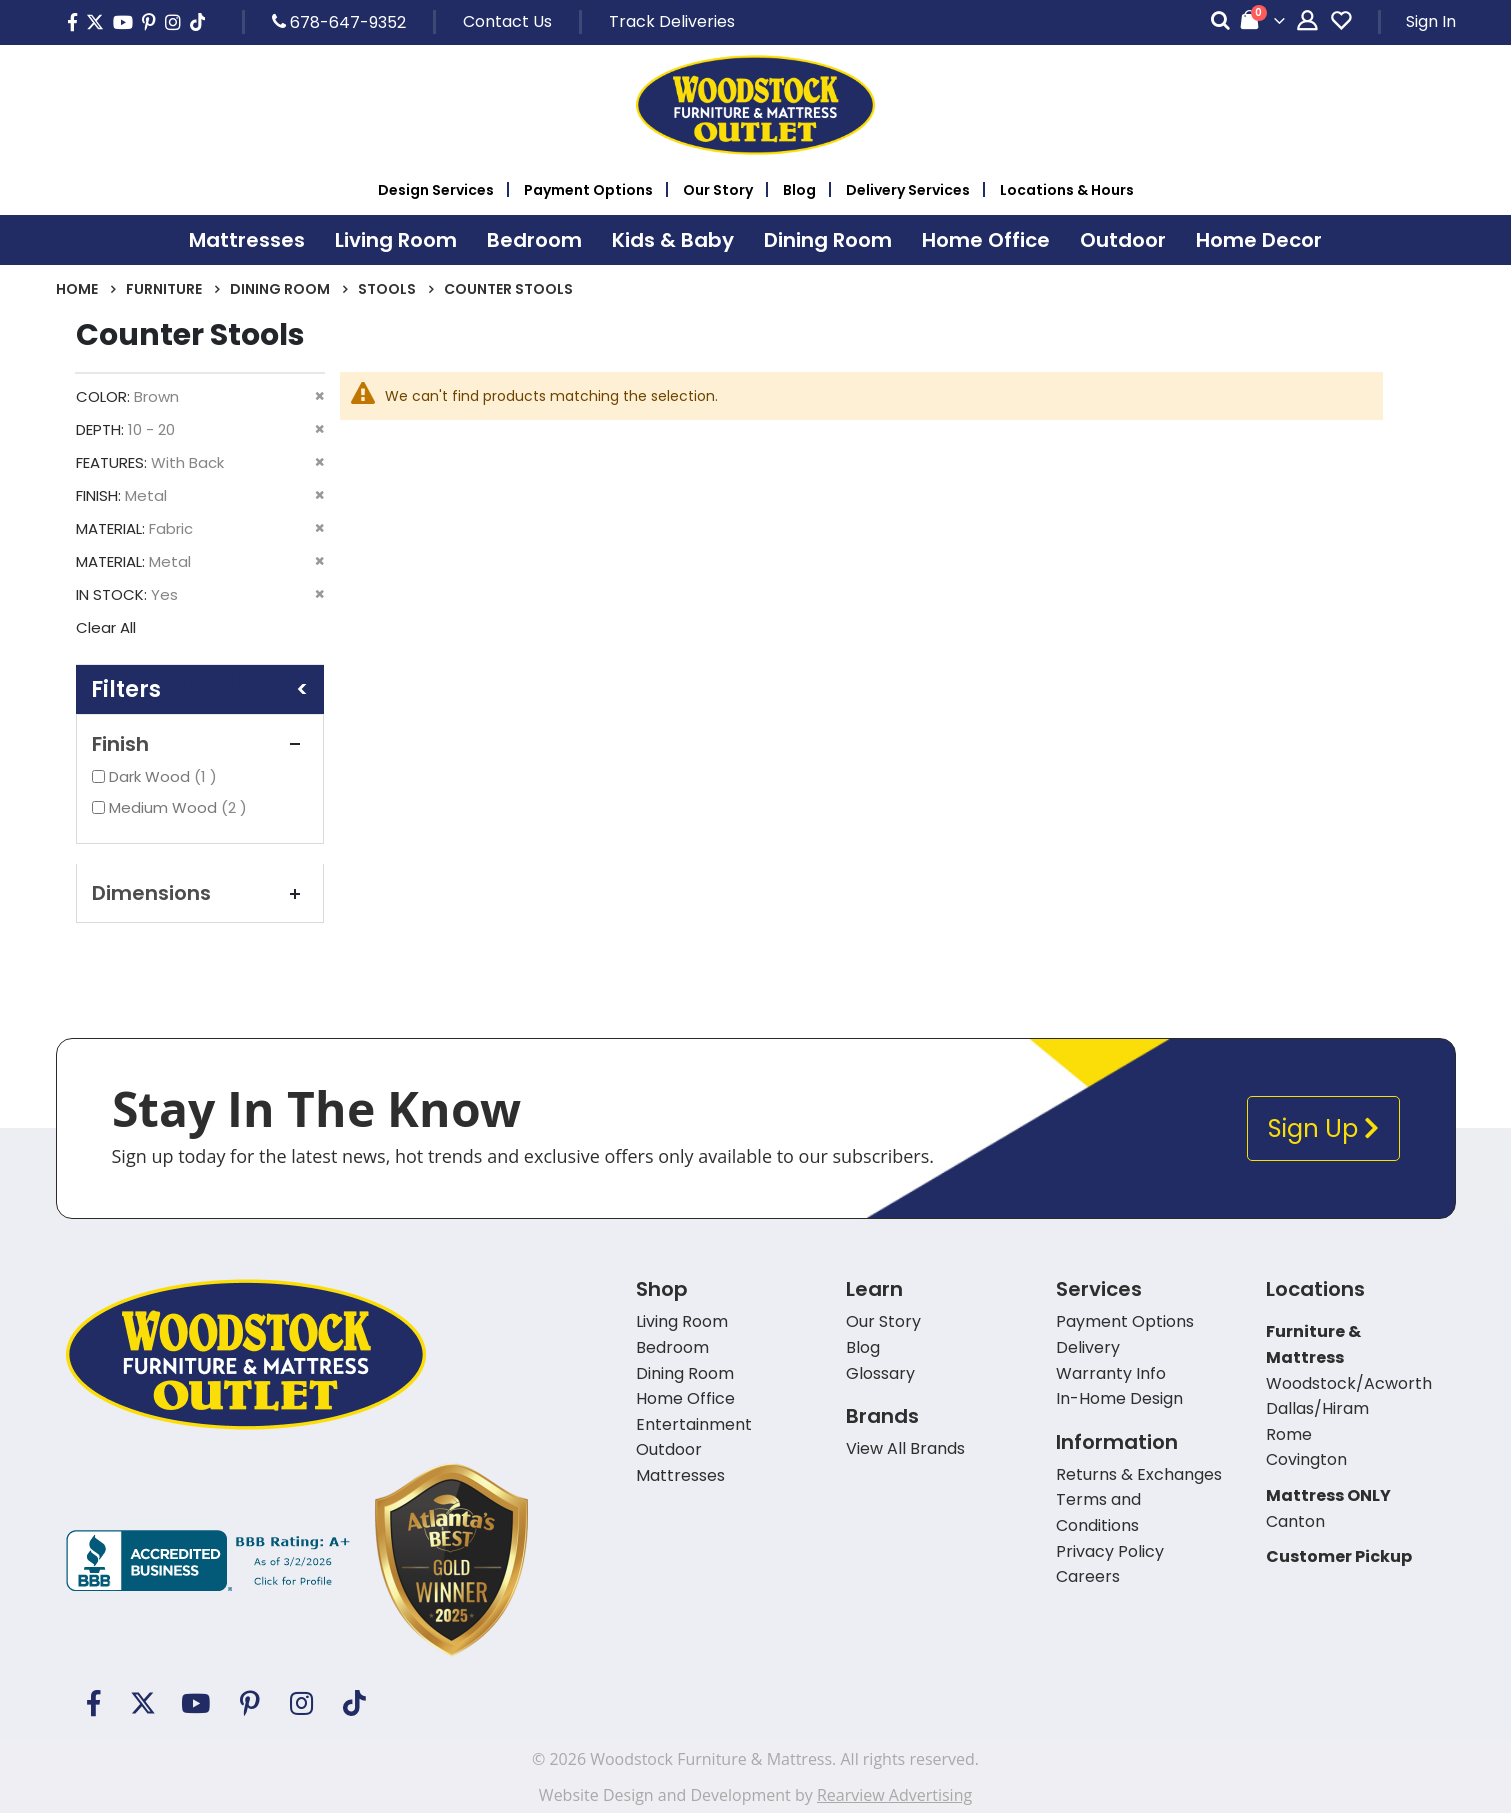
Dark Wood (165, 776)
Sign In (1431, 21)
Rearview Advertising (894, 1795)
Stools (387, 289)
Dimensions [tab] (200, 893)
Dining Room (280, 289)
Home (77, 289)
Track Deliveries (672, 21)
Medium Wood (180, 807)
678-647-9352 (339, 22)
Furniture (164, 289)
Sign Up (1323, 1128)
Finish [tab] (200, 744)
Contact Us (507, 21)
